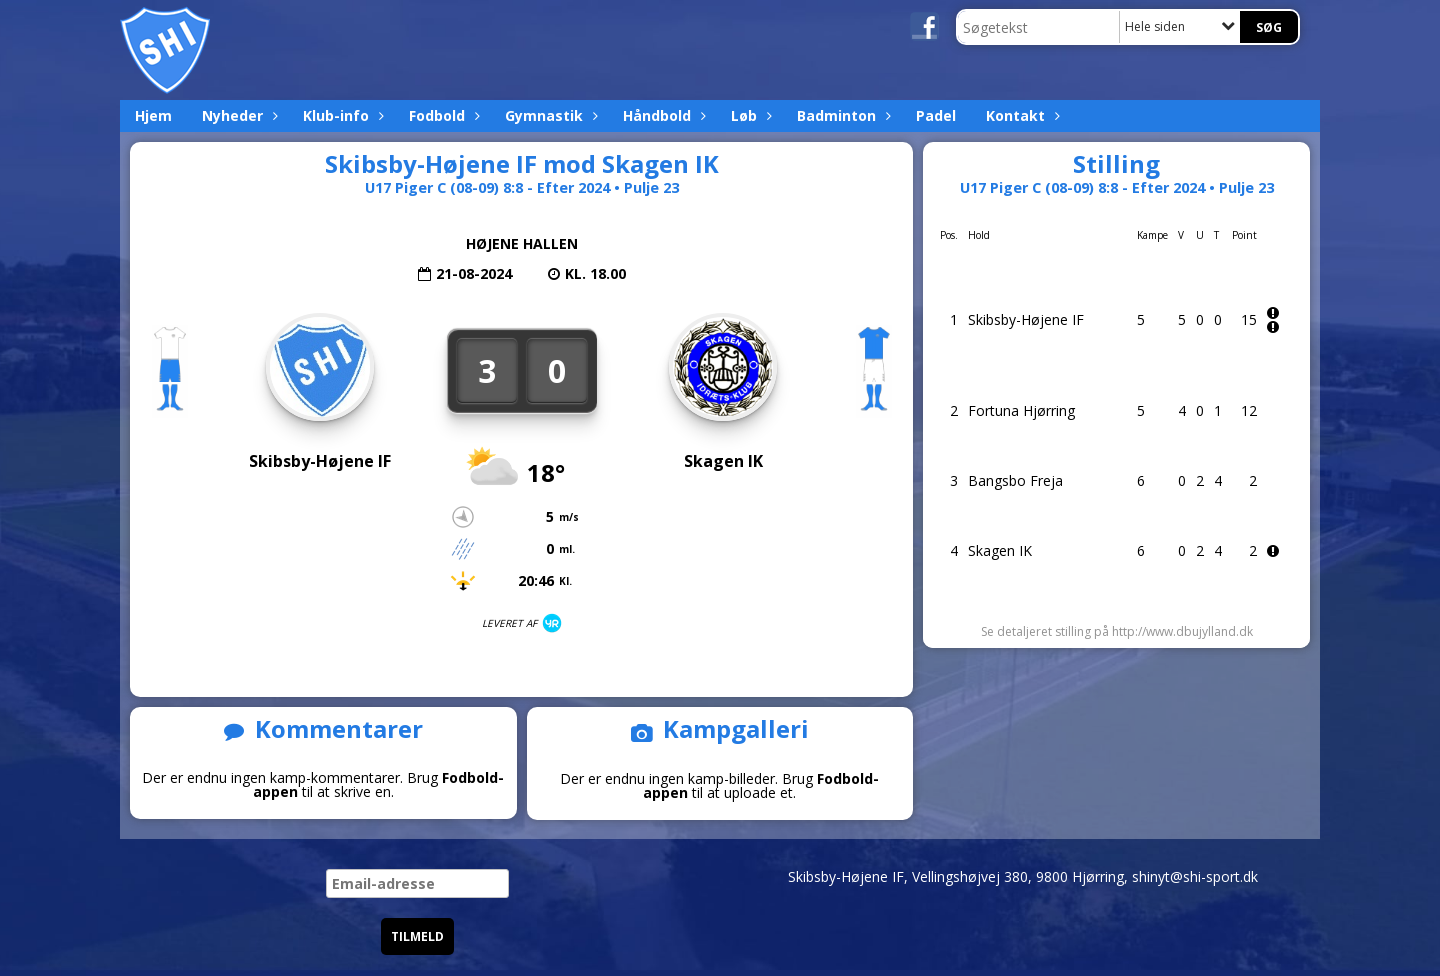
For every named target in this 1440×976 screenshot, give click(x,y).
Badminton (841, 115)
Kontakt (1020, 115)
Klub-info (341, 115)
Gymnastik (549, 115)
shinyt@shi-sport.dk (1195, 876)
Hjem (153, 115)
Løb (749, 115)
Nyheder (237, 115)
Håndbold (662, 115)
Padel (936, 115)
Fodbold (442, 115)
